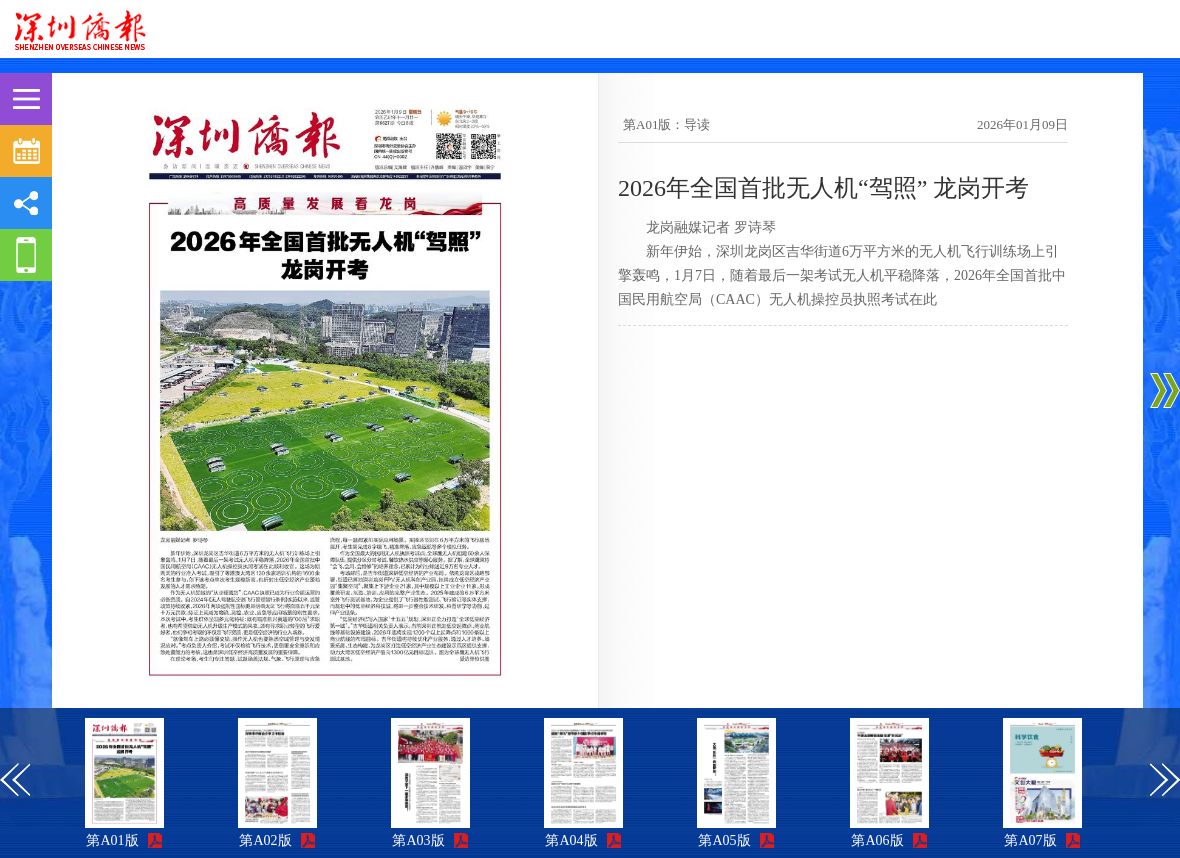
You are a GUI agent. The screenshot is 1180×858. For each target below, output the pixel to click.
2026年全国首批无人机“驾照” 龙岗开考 (823, 188)
